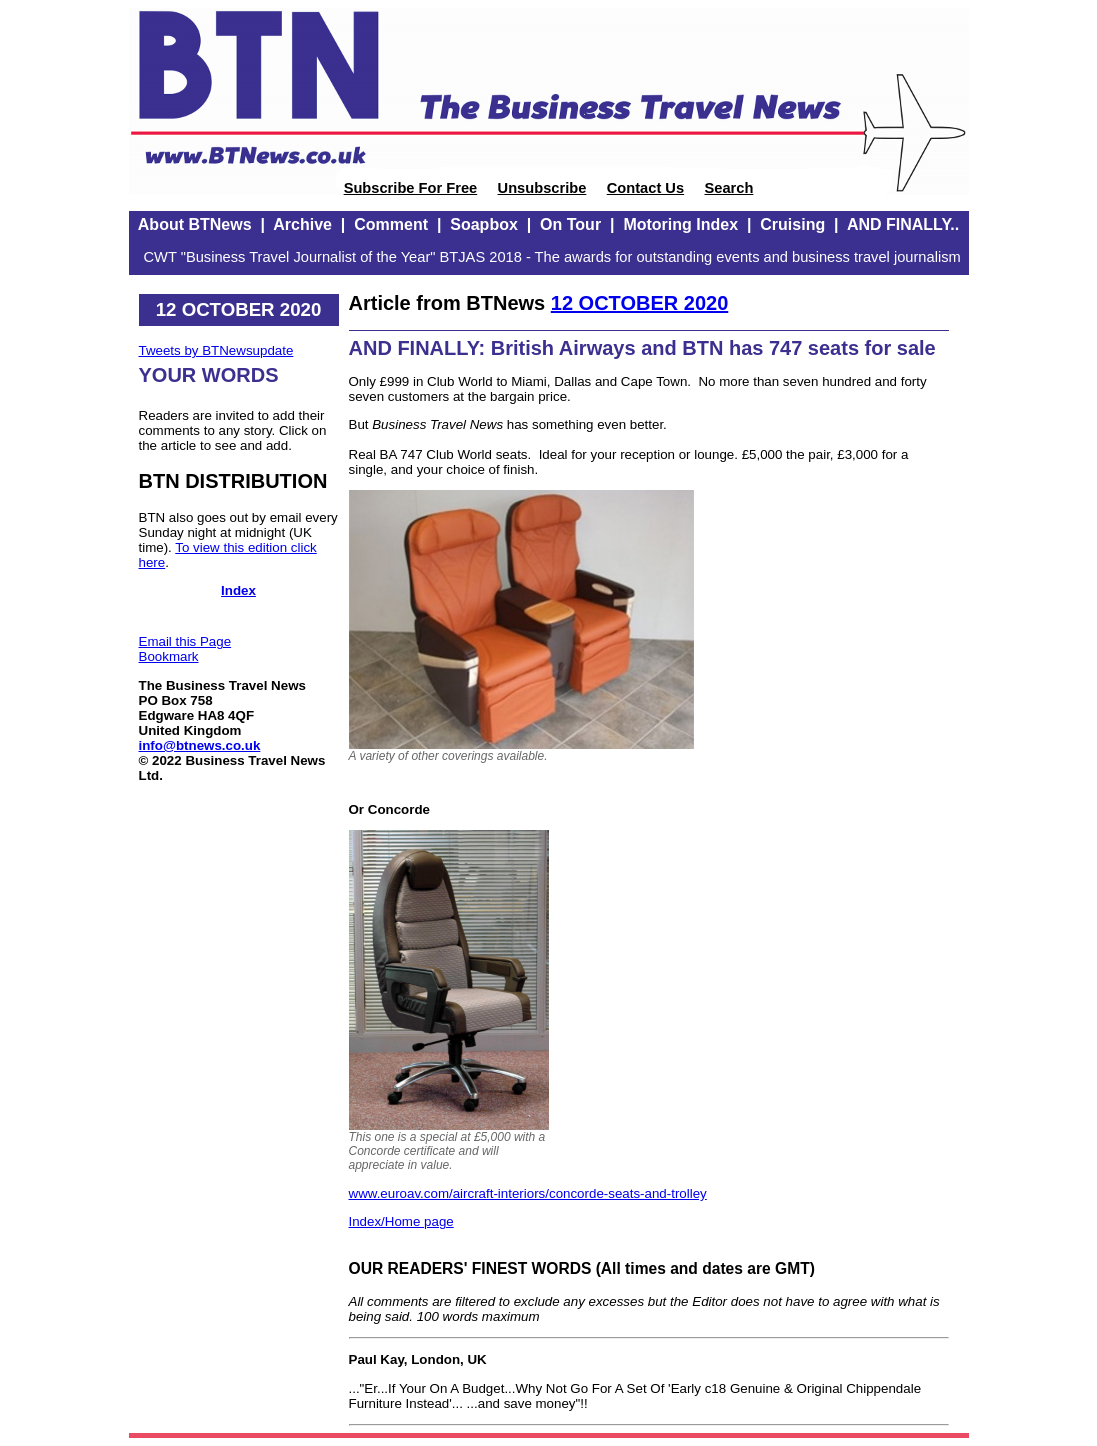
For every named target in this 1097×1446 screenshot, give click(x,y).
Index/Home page (401, 1221)
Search (728, 188)
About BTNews (195, 224)
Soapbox (484, 224)
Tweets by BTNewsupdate (216, 350)
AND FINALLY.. (903, 224)
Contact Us (645, 188)
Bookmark (169, 656)
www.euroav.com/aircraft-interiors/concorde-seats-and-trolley (528, 1193)
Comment (391, 224)
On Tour (570, 224)
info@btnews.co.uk (200, 745)
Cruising (792, 224)
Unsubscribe (542, 188)
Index (238, 590)
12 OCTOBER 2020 (640, 303)
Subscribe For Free (411, 188)
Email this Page (185, 641)
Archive (302, 224)
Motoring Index (680, 224)
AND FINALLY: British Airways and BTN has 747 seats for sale (642, 348)
